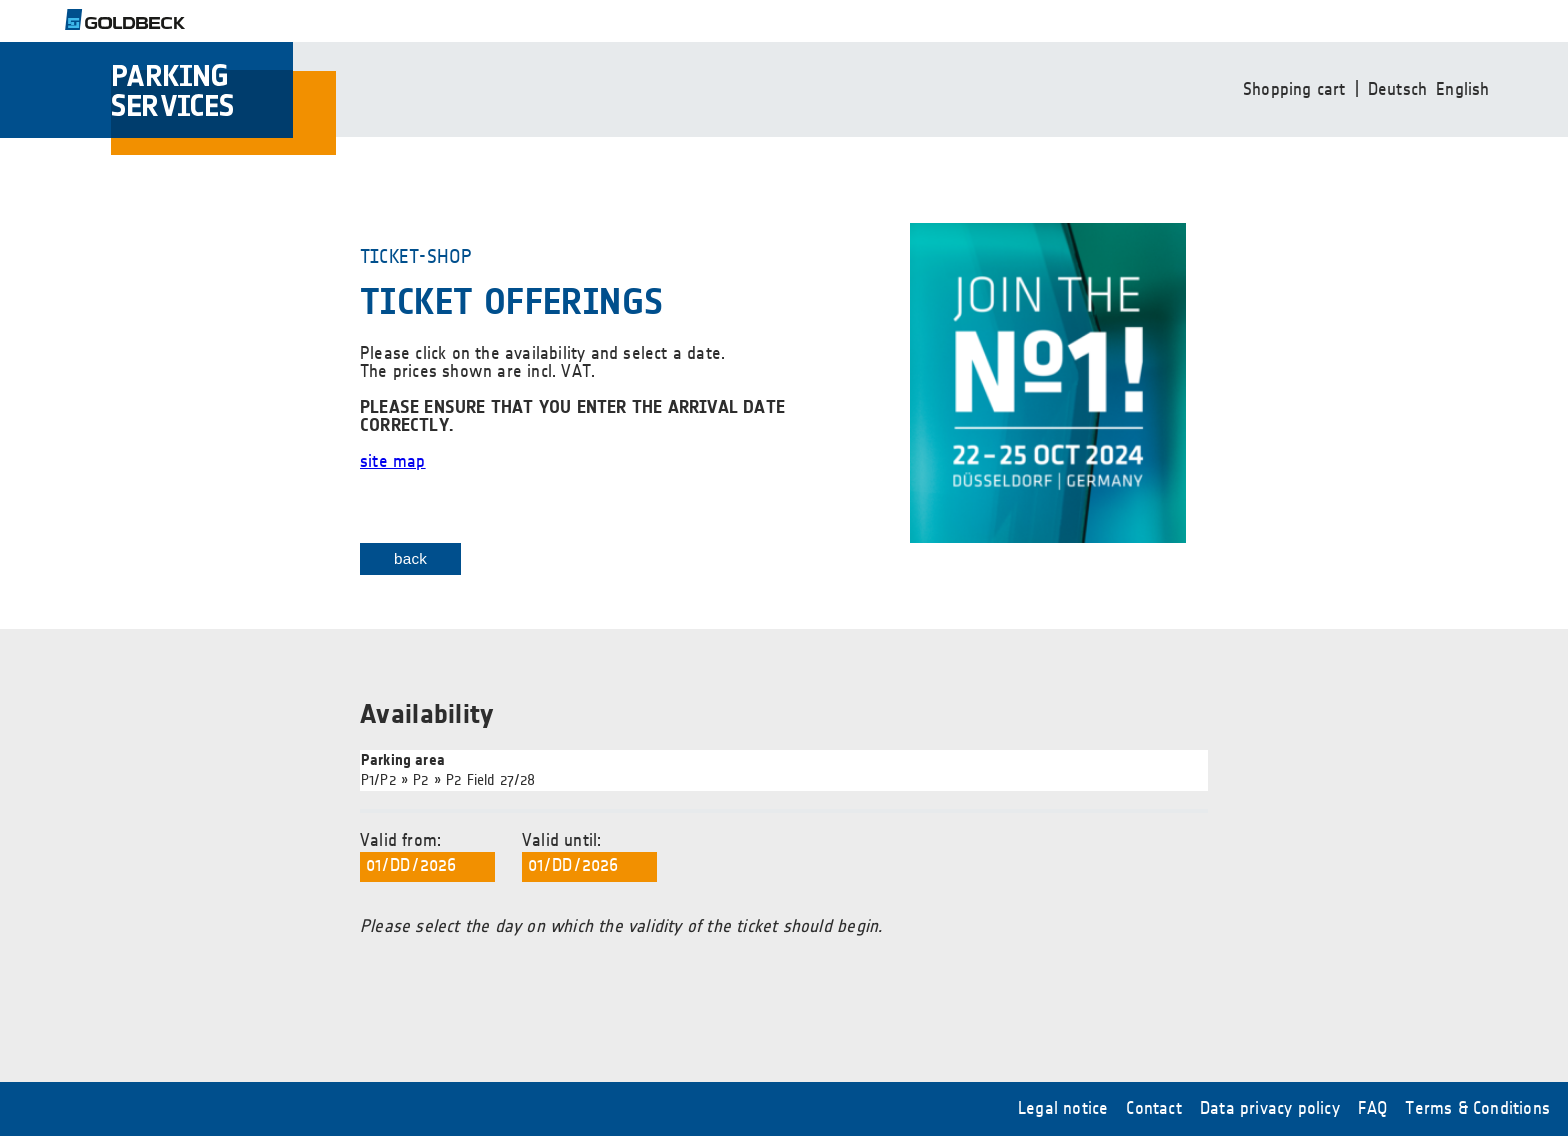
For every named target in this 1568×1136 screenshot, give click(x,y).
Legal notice (1063, 1109)
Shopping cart (1294, 90)
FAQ (1373, 1109)
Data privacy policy (1270, 1109)
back (410, 558)
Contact (1153, 1109)
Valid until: (589, 857)
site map (393, 462)
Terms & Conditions (1477, 1109)
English (1462, 90)
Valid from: (427, 857)
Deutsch (1397, 90)
